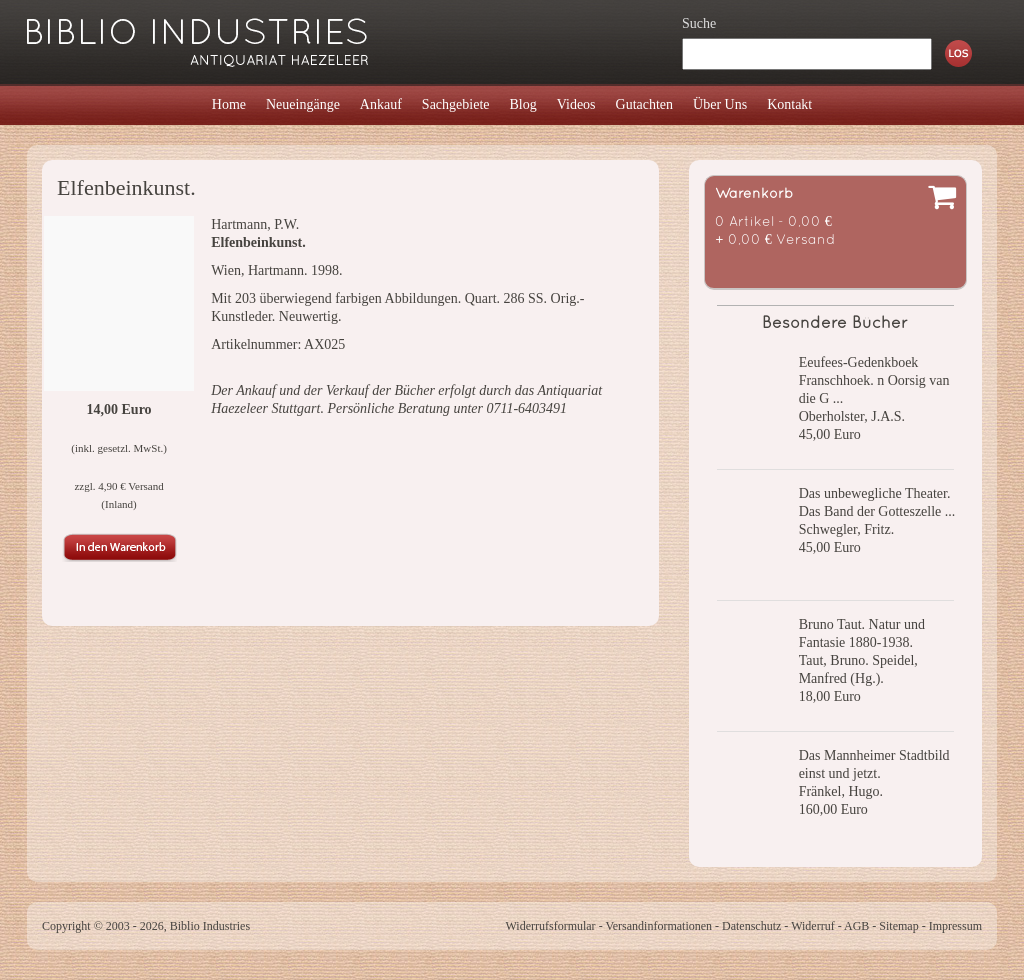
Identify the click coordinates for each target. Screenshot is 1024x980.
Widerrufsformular (550, 926)
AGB (856, 926)
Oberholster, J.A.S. (852, 416)
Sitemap (898, 926)
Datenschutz (751, 926)
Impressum (955, 926)
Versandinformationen (658, 926)
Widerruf (813, 926)
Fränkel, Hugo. (841, 791)
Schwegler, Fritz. (846, 529)
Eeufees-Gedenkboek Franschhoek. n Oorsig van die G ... (874, 380)
